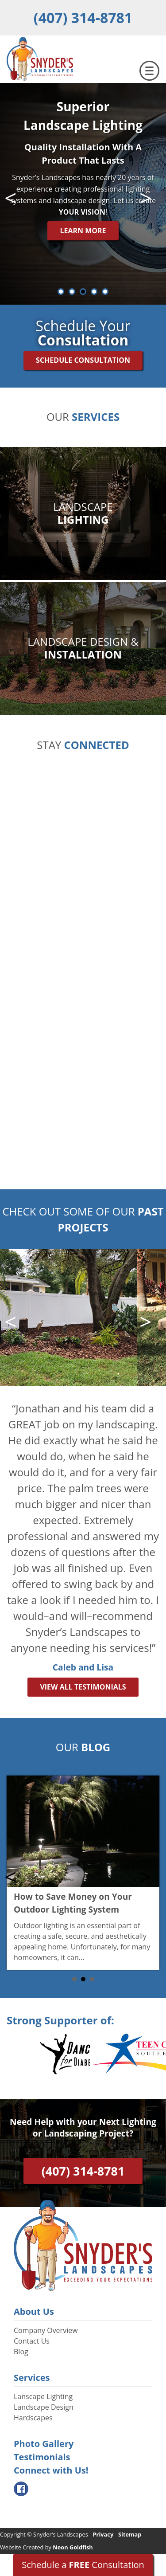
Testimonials (42, 2457)
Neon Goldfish (73, 2547)
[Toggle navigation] (149, 71)
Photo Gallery (43, 2444)
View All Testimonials (83, 1687)
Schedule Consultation (83, 360)
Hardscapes (33, 2418)
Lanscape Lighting (43, 2396)
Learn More (83, 230)
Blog (21, 2351)
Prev (15, 198)
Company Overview (46, 2330)
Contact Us (32, 2341)
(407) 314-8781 (83, 17)
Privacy (103, 2534)
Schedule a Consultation (83, 2565)
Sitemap (129, 2534)
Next (150, 198)
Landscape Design (43, 2407)
